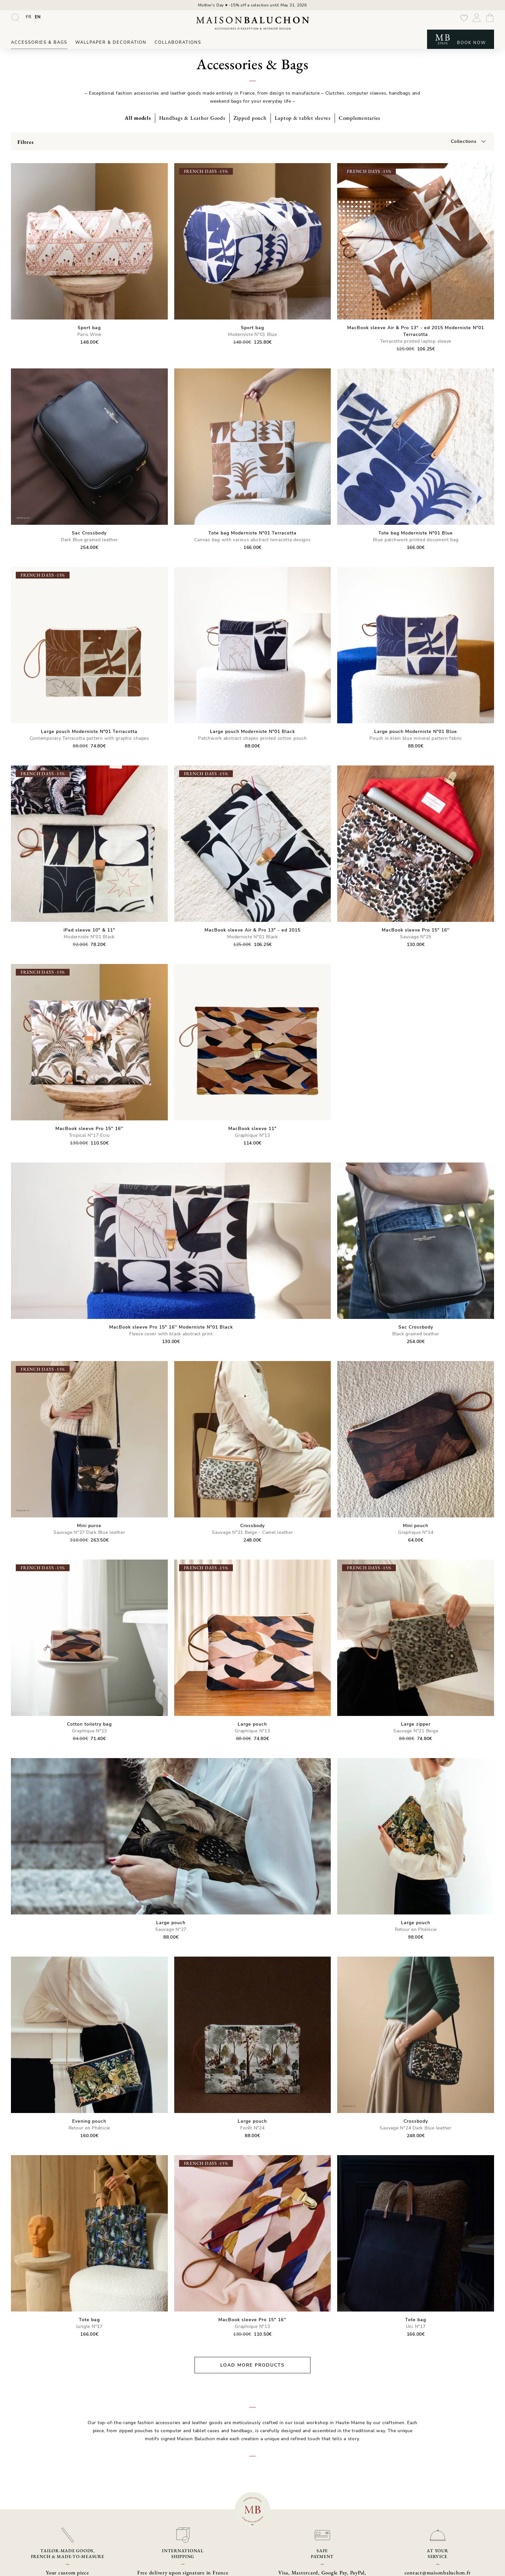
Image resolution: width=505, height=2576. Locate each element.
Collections (463, 141)
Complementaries (359, 117)
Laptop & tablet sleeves (303, 117)
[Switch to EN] (38, 17)
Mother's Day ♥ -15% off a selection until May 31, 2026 (252, 5)
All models (138, 117)
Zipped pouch (250, 117)
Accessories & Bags (39, 42)
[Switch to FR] (28, 17)
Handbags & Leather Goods (192, 117)
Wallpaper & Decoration (111, 42)
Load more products (252, 2365)
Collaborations (178, 42)
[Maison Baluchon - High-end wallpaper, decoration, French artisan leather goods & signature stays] (252, 23)
